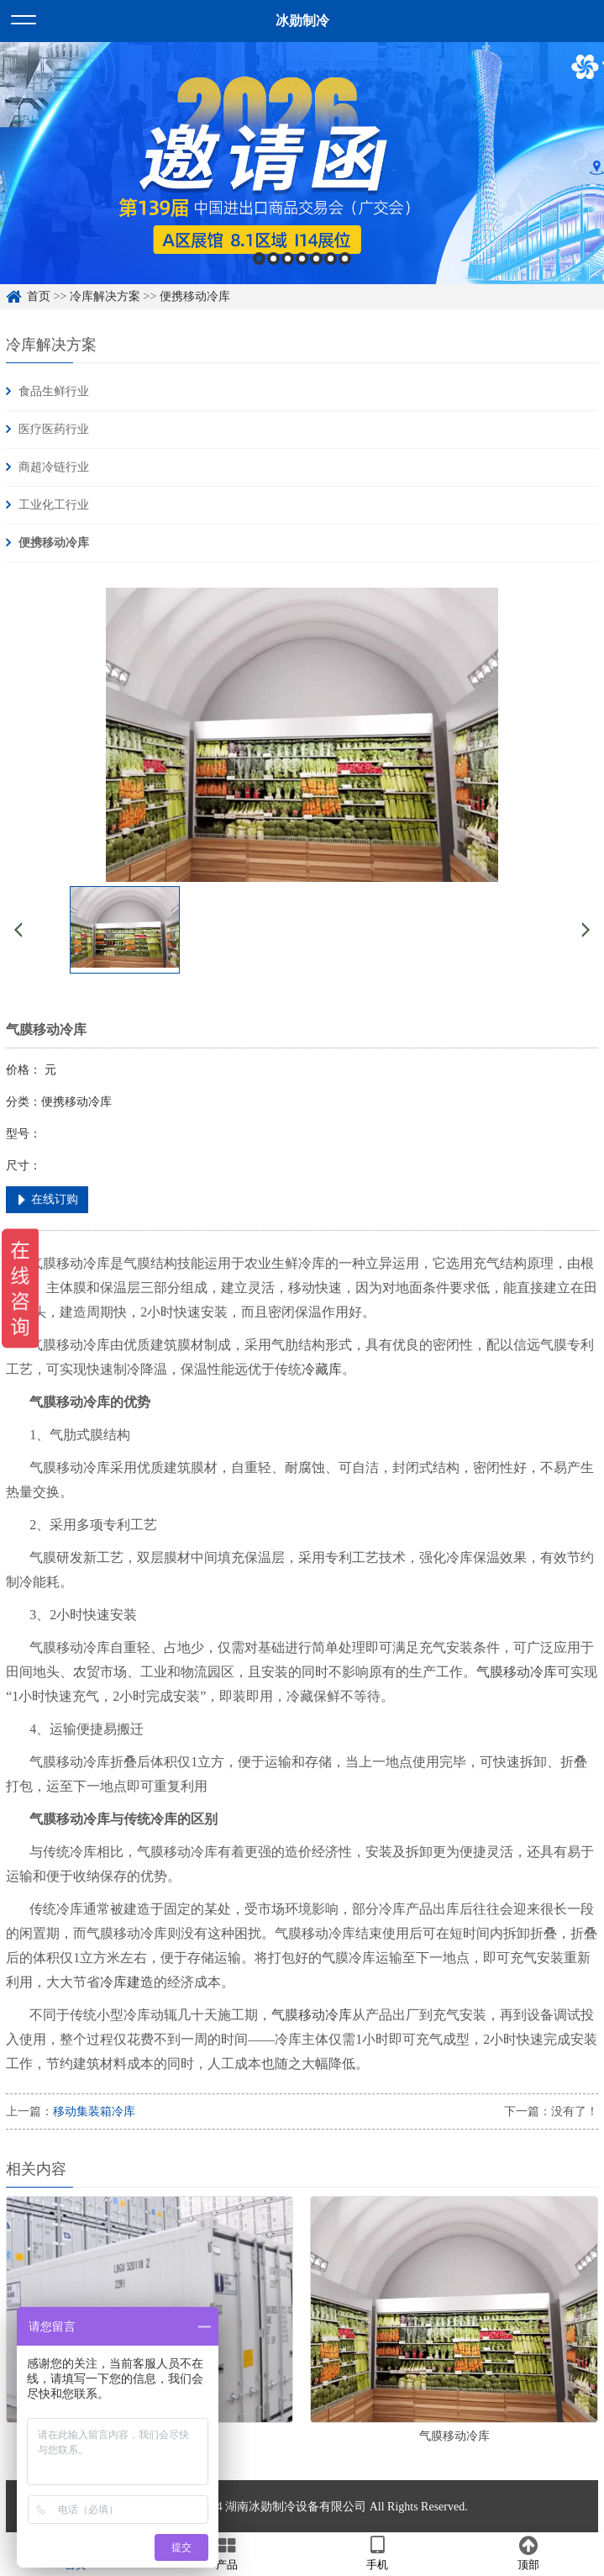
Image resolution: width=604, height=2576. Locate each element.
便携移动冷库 (195, 296)
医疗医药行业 (53, 429)
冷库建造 (127, 1982)
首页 (38, 296)
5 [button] (316, 258)
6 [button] (331, 258)
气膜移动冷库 (516, 1672)
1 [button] (259, 258)
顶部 (528, 2553)
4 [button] (302, 258)
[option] (302, 163)
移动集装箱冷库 (94, 2111)
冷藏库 (322, 1369)
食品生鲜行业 (53, 391)
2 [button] (273, 258)
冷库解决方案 (105, 296)
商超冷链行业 (53, 467)
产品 (226, 2553)
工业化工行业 (53, 505)
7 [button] (345, 258)
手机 (378, 2553)
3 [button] (288, 258)
